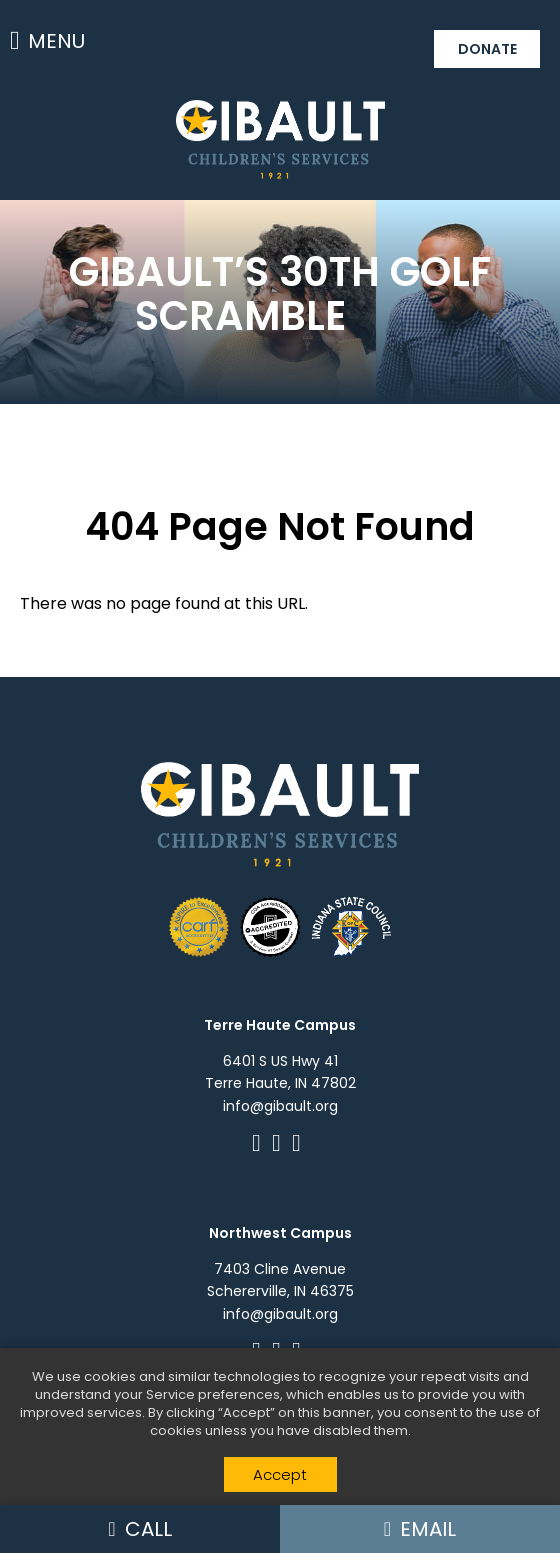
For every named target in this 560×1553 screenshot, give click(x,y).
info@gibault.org (280, 1106)
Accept (280, 1474)
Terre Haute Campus (280, 1025)
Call (139, 1529)
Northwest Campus (280, 1233)
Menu (47, 41)
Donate (487, 49)
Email (420, 1529)
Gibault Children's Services (280, 139)
